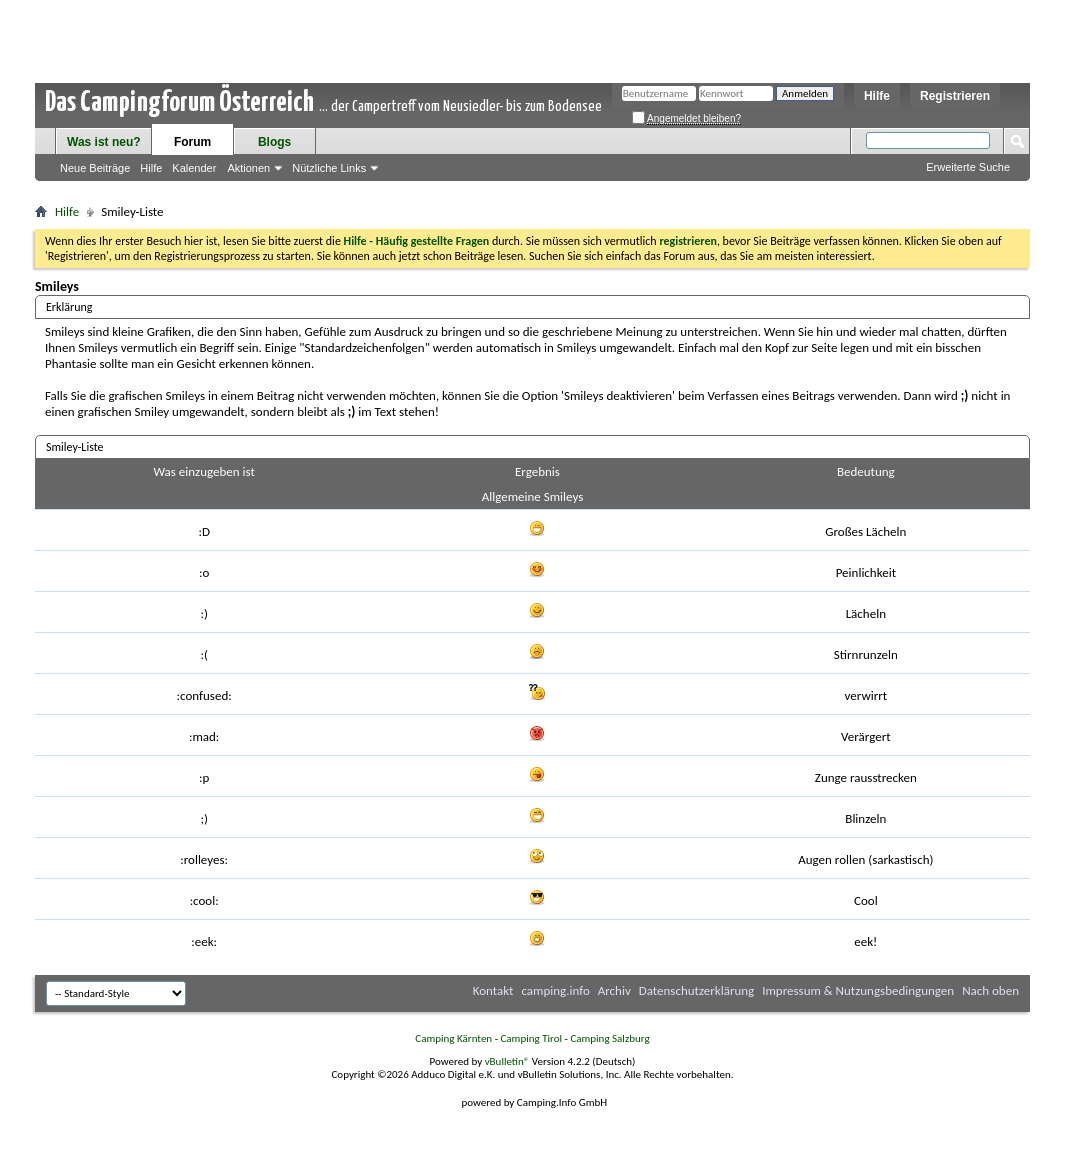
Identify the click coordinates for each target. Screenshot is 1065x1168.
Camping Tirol (531, 1038)
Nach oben (990, 990)
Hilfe (877, 96)
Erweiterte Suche (968, 167)
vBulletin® (507, 1061)
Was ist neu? (104, 142)
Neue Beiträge (95, 168)
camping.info (555, 990)
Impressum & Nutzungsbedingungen (858, 990)
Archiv (614, 990)
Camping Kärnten (453, 1038)
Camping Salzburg (609, 1038)
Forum (192, 142)
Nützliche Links (329, 168)
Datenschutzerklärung (697, 990)
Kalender (194, 168)
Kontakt (493, 990)
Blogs (274, 142)
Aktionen (248, 168)
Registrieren (955, 96)
